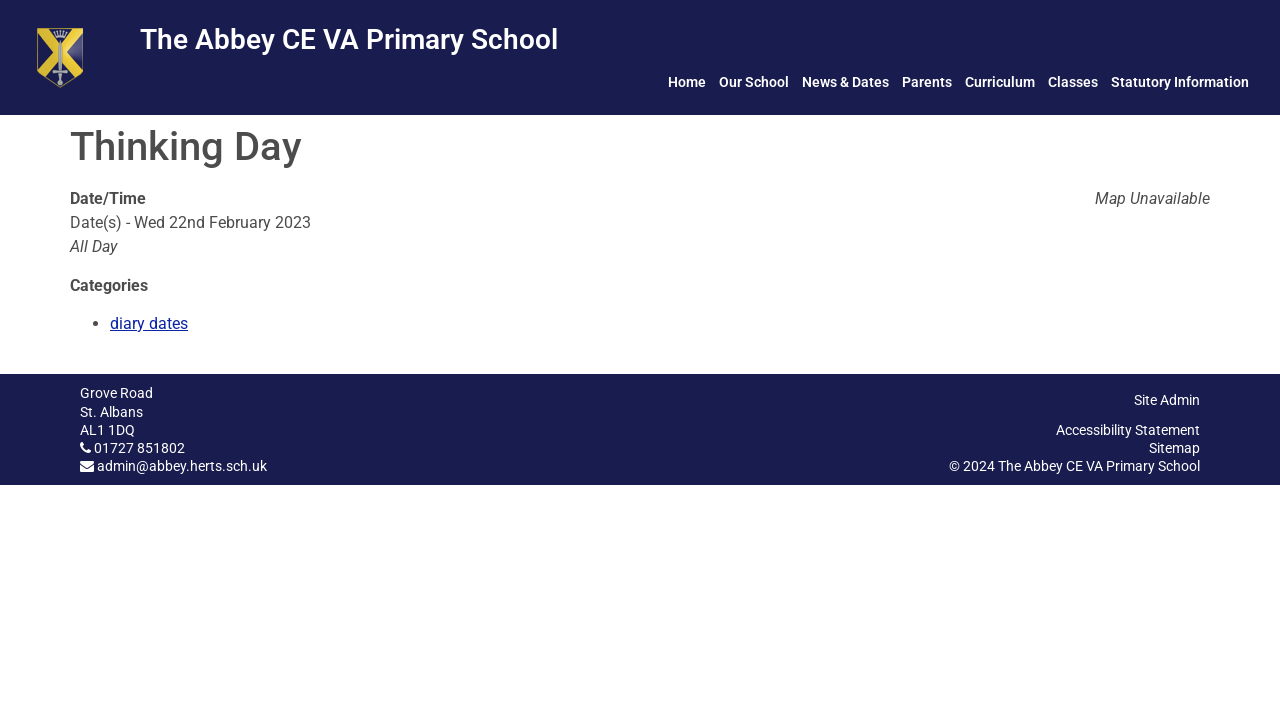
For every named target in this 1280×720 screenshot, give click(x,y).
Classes (1073, 82)
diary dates (149, 323)
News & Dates (845, 82)
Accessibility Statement (1128, 430)
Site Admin (1167, 400)
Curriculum (1000, 82)
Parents (927, 82)
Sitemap (1174, 448)
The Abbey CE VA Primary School (349, 39)
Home (687, 82)
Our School (754, 82)
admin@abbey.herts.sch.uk (182, 466)
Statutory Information (1180, 82)
